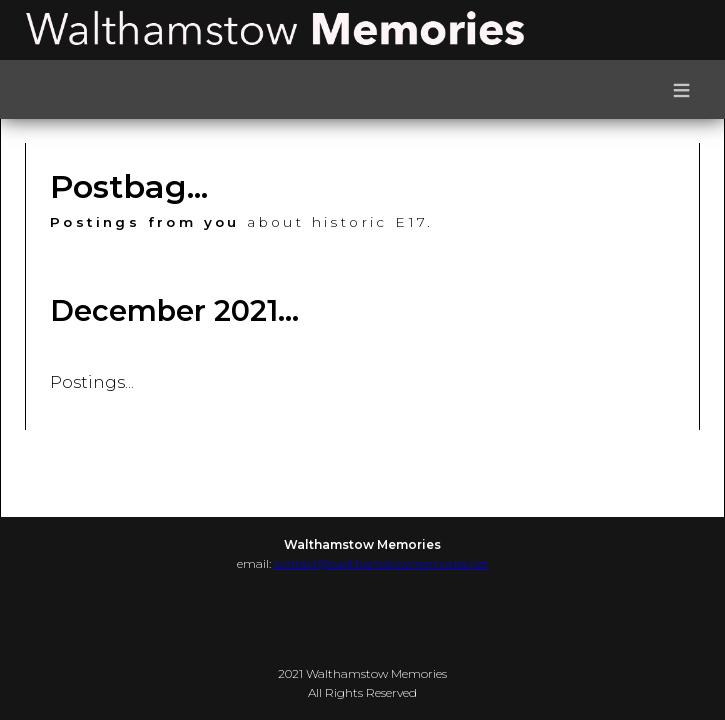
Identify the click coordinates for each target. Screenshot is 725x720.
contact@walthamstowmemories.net (381, 563)
